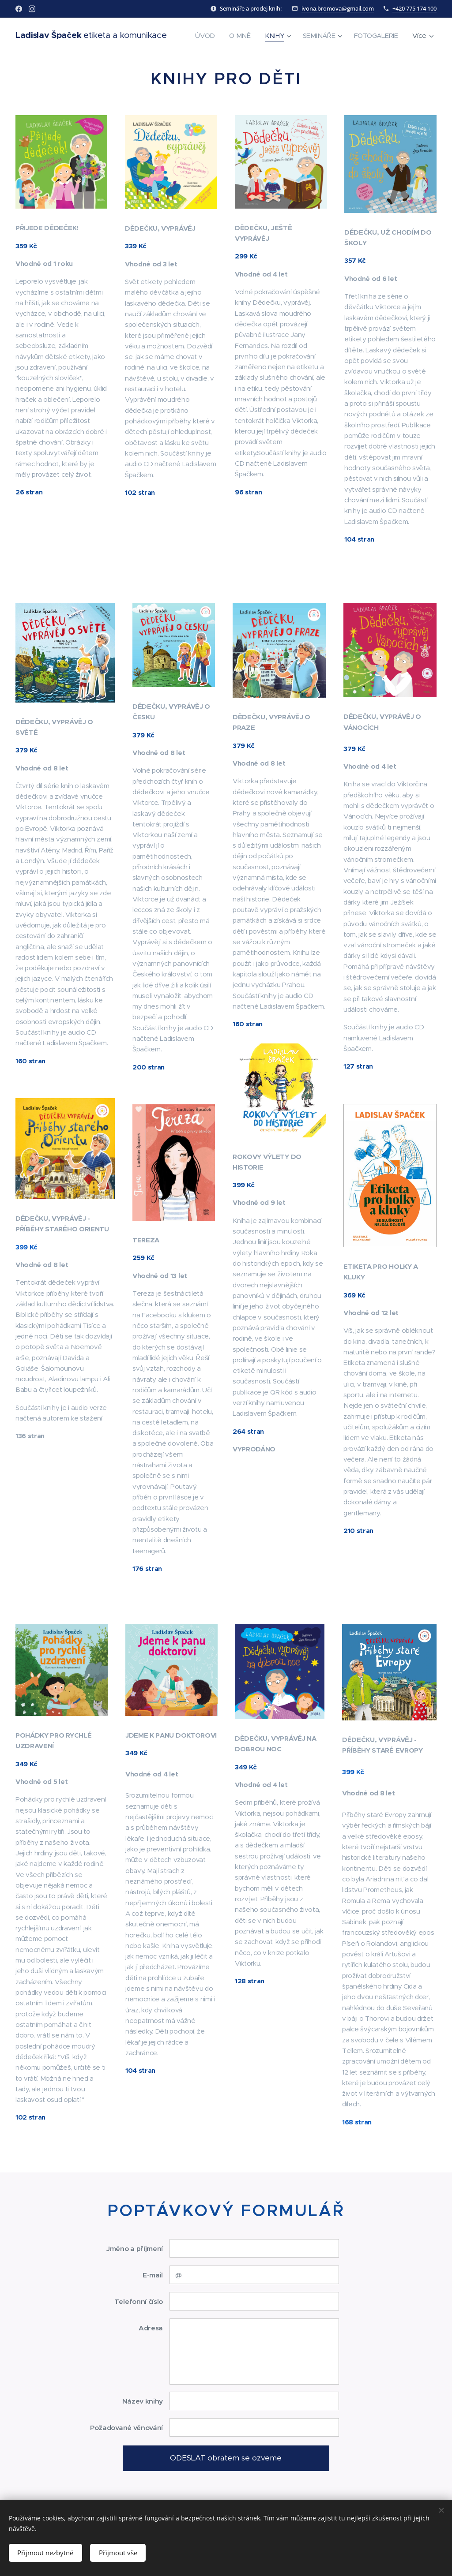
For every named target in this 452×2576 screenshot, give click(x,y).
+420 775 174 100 (414, 8)
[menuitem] (264, 36)
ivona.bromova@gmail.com (337, 8)
